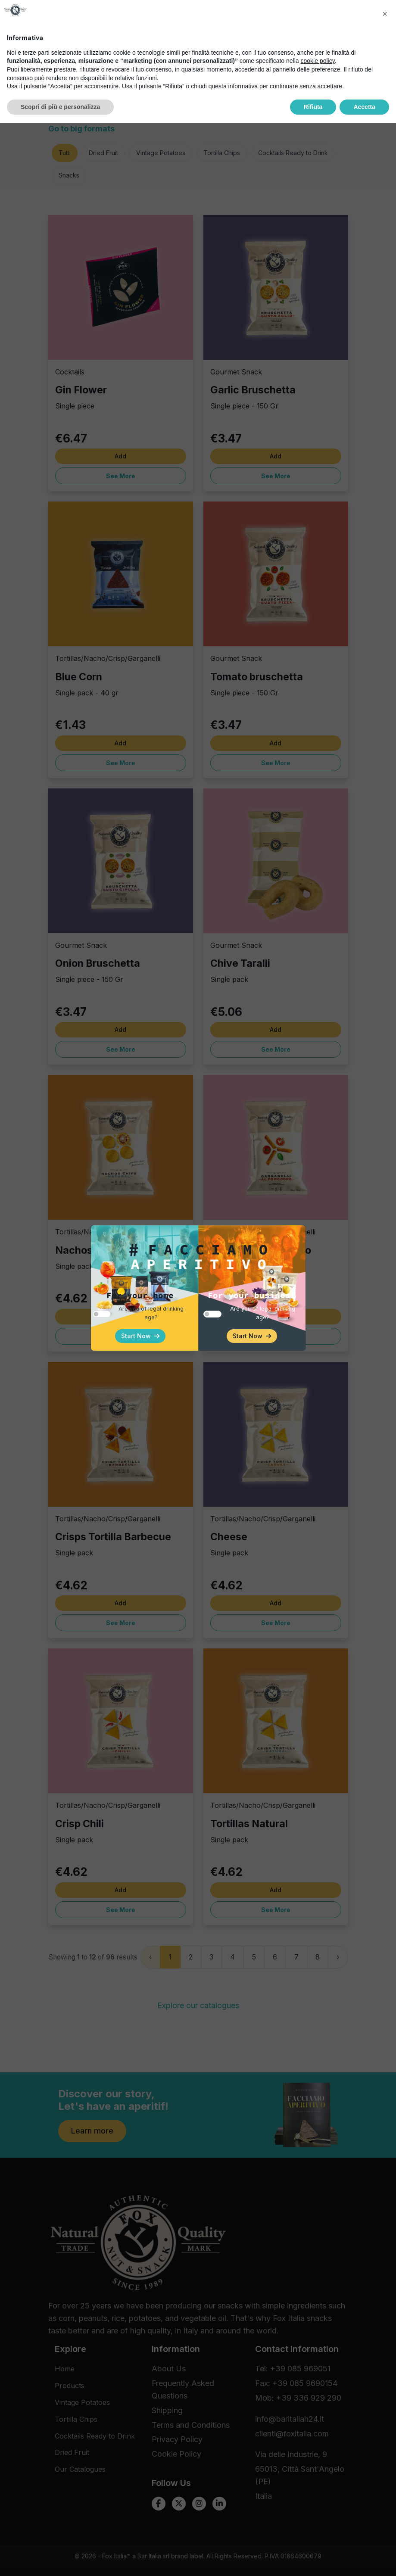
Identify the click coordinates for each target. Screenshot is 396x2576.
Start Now (140, 1335)
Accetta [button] (364, 2559)
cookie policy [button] (318, 2513)
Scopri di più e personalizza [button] (60, 2559)
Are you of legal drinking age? (151, 1313)
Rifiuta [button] (313, 2559)
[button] (385, 2466)
